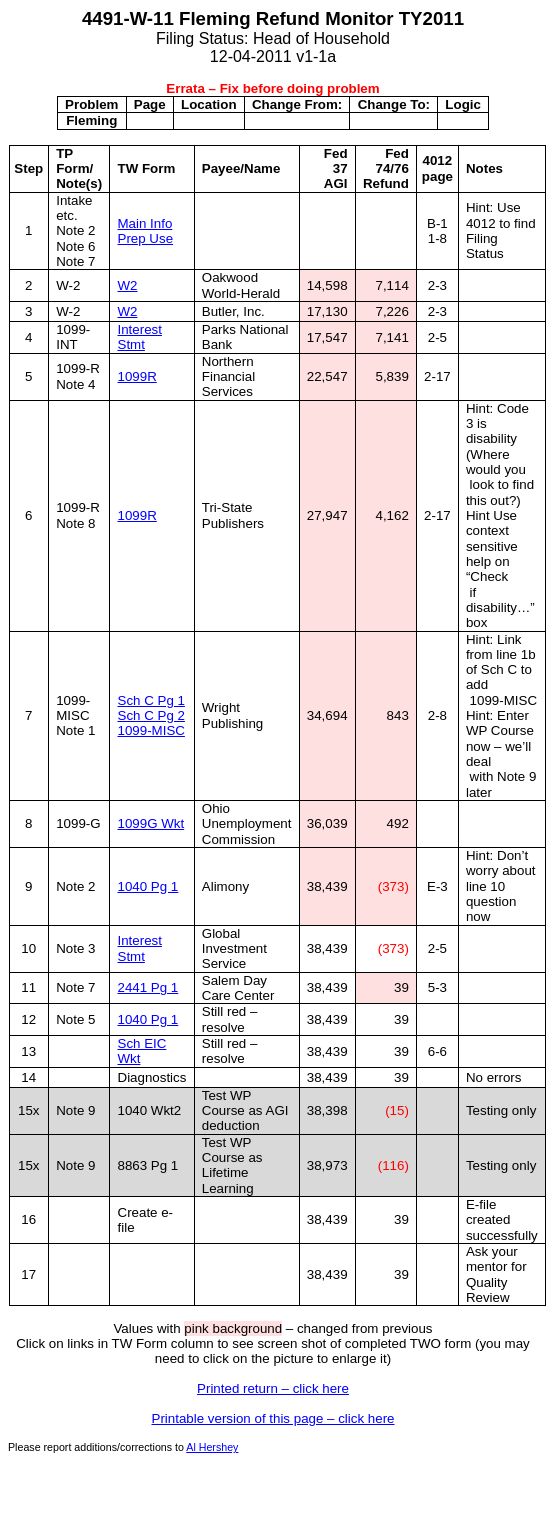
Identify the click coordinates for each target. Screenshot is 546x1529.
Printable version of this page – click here (273, 1418)
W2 (128, 285)
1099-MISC (151, 730)
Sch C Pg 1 (151, 700)
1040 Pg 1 (148, 886)
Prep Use (146, 238)
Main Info (145, 223)
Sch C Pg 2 (151, 715)
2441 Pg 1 (148, 987)
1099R (137, 376)
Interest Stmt (140, 337)
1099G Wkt (151, 823)
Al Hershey (212, 1447)
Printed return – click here (273, 1388)
